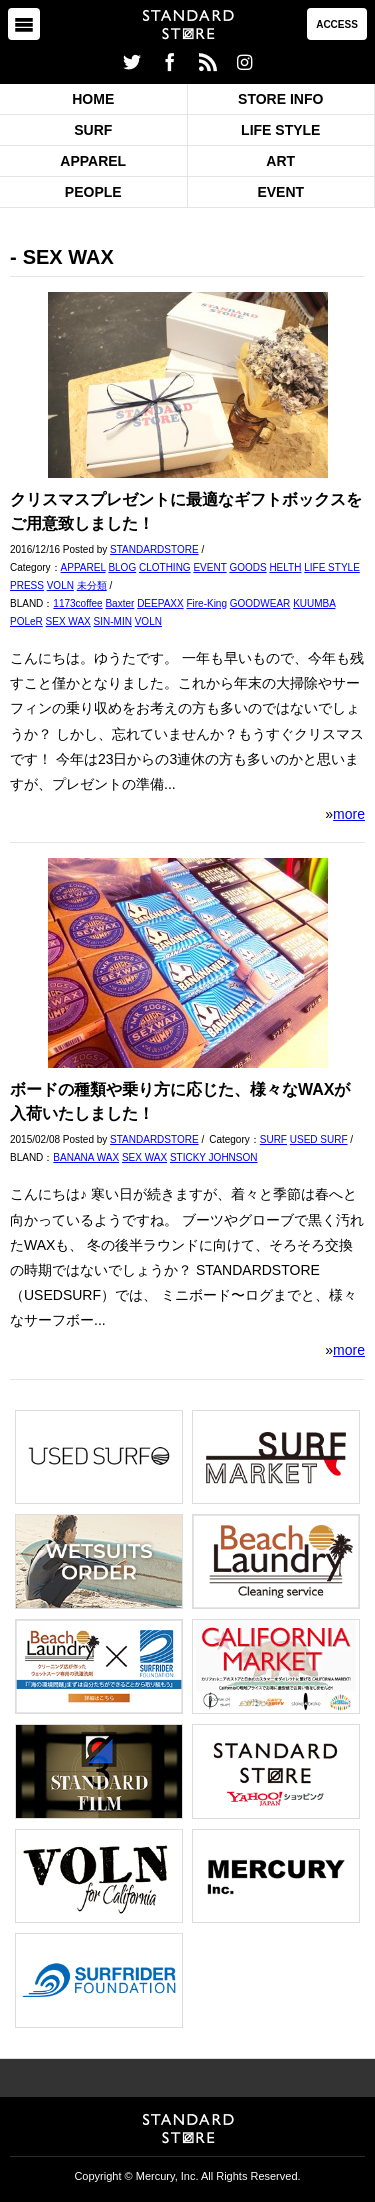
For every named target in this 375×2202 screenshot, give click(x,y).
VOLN (60, 585)
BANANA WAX (86, 1157)
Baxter (119, 603)
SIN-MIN (113, 621)
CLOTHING (165, 567)
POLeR (26, 621)
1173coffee (77, 603)
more (349, 814)
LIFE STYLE (280, 130)
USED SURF (319, 1139)
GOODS (247, 567)
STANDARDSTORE (154, 549)
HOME (93, 99)
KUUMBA (314, 603)
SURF (93, 130)
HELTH (285, 567)
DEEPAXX (160, 603)
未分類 (92, 585)
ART (280, 161)
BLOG (122, 567)
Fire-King (206, 603)
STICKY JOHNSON (214, 1157)
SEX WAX (68, 621)
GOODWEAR (260, 603)
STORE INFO (280, 99)
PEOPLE (93, 192)
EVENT (280, 192)
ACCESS (337, 24)
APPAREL (93, 161)
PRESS (27, 585)
